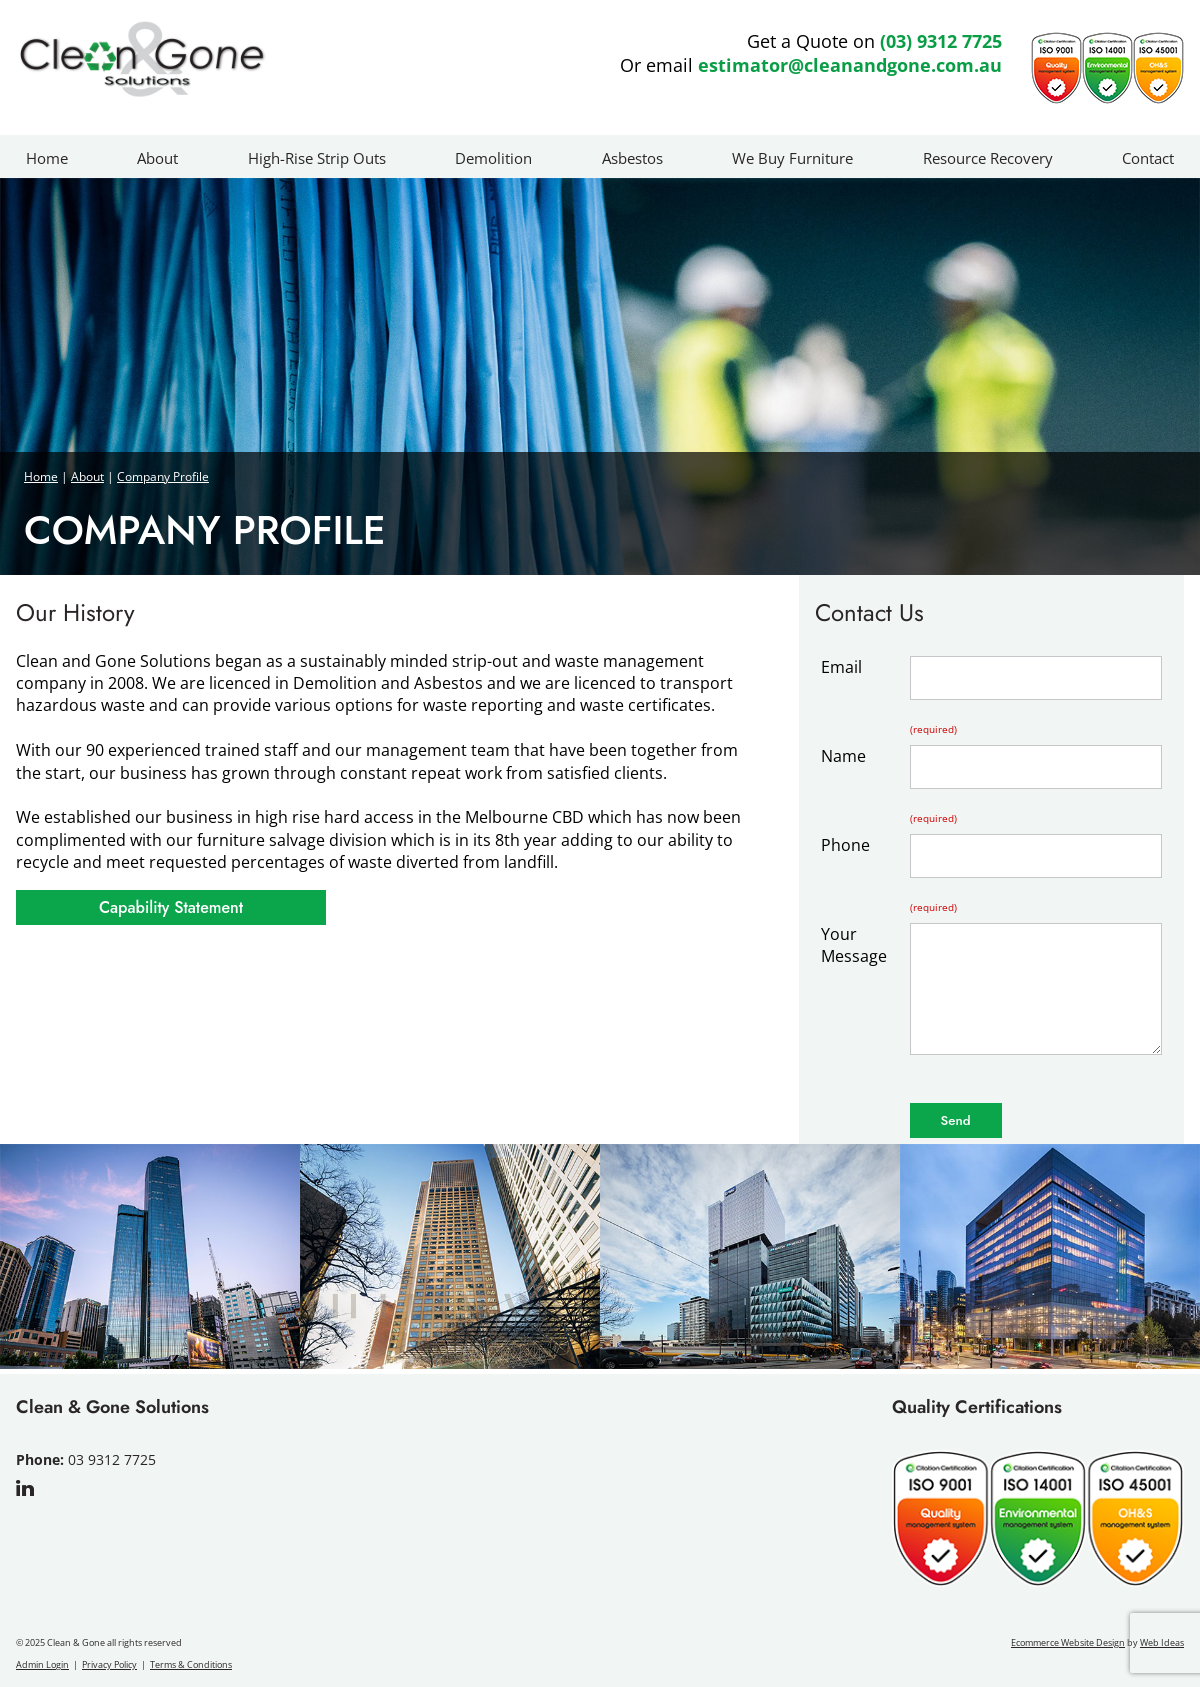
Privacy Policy (109, 1664)
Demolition (493, 158)
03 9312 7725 (112, 1459)
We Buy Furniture (792, 158)
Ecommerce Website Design (1068, 1642)
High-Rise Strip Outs (317, 158)
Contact (1148, 158)
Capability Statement (171, 907)
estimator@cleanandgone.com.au (850, 65)
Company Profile (163, 476)
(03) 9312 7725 (941, 41)
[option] (150, 1259)
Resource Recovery (988, 158)
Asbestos (632, 158)
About (157, 158)
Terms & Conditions (191, 1664)
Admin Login (42, 1664)
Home (47, 158)
